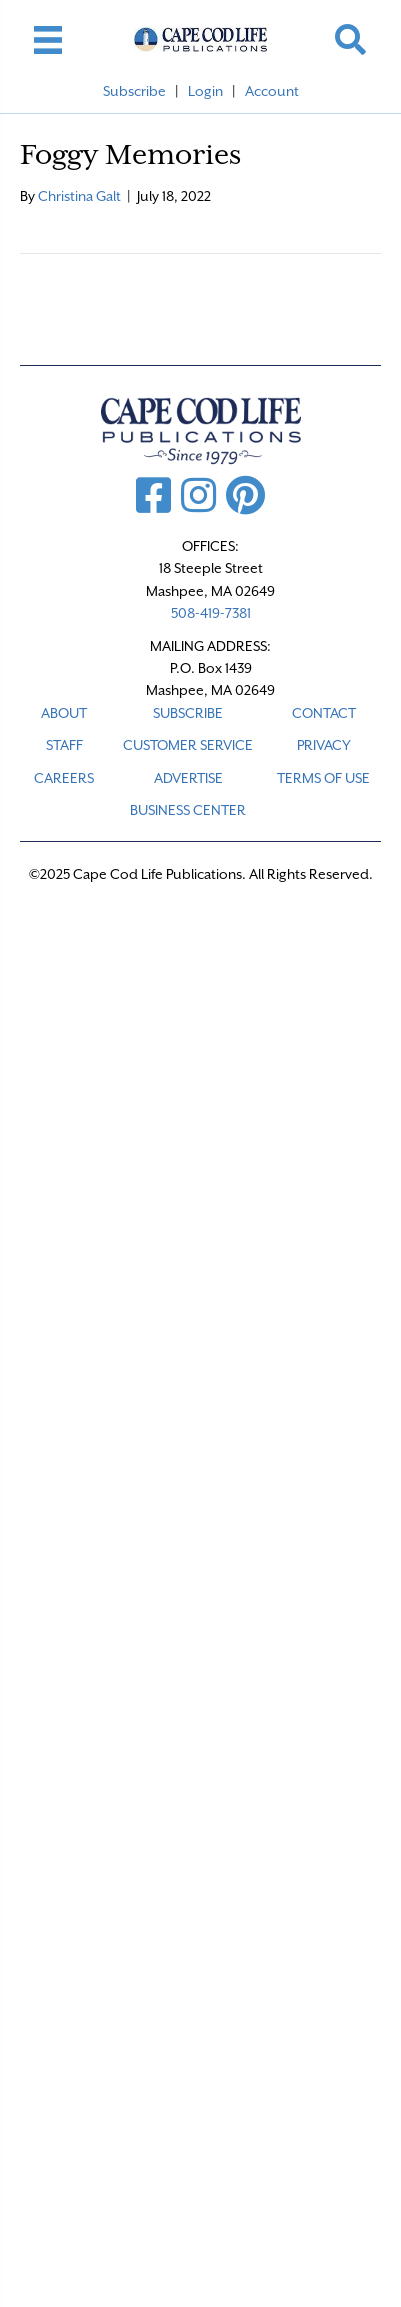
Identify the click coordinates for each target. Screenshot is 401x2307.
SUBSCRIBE (188, 713)
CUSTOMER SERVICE (188, 745)
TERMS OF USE (323, 778)
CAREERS (64, 778)
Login (205, 91)
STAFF (64, 745)
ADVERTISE (188, 778)
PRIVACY (324, 745)
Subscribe (134, 91)
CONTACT (324, 713)
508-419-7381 (211, 613)
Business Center (188, 810)
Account (272, 91)
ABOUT (64, 713)
